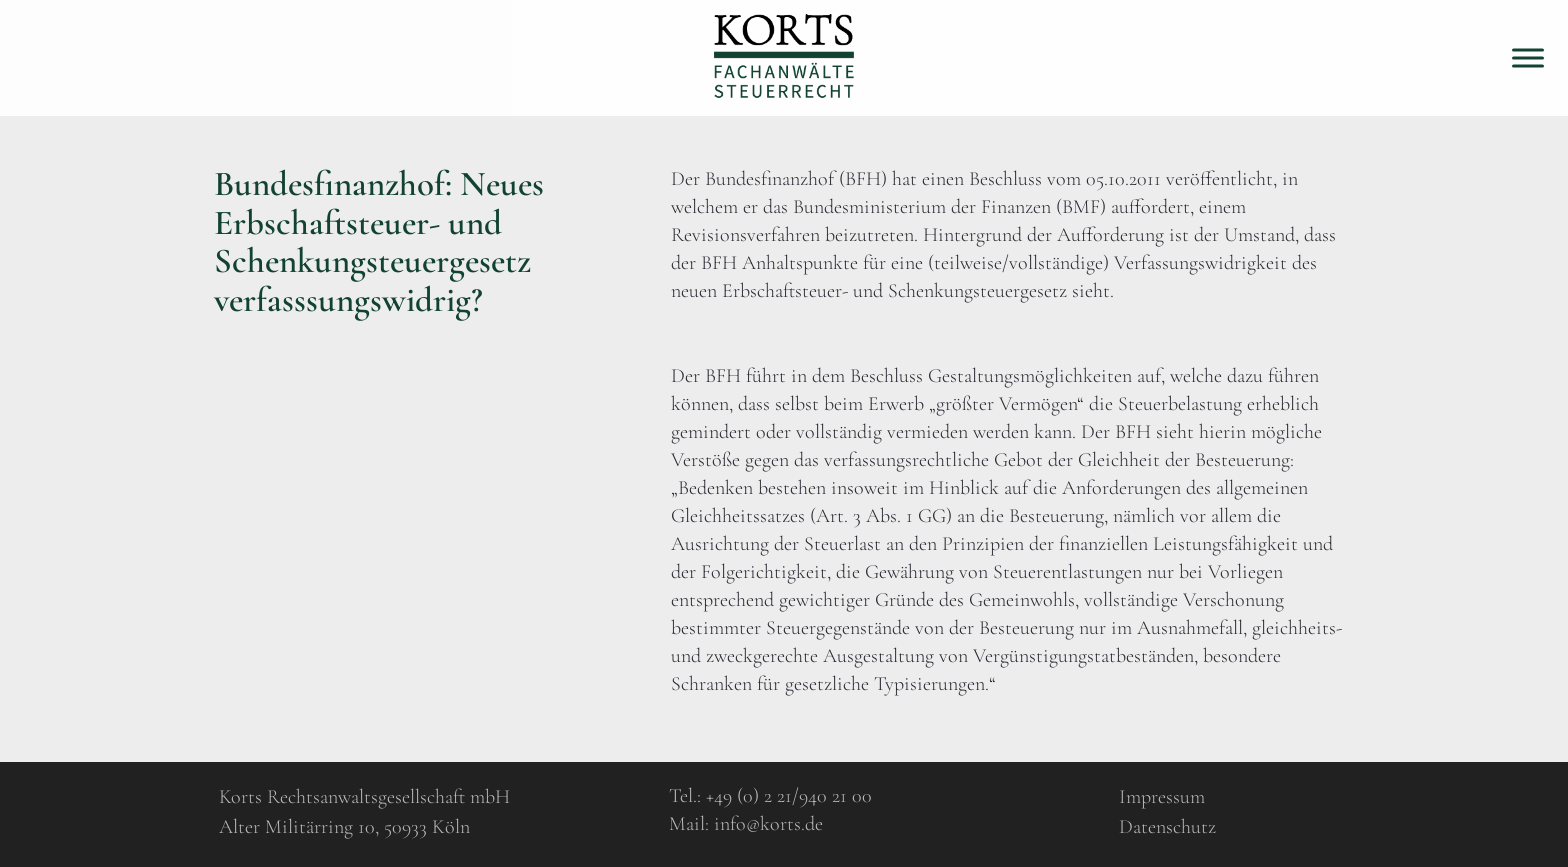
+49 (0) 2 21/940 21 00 (789, 796)
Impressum (1162, 797)
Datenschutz (1167, 827)
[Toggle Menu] (1528, 57)
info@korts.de (768, 824)
